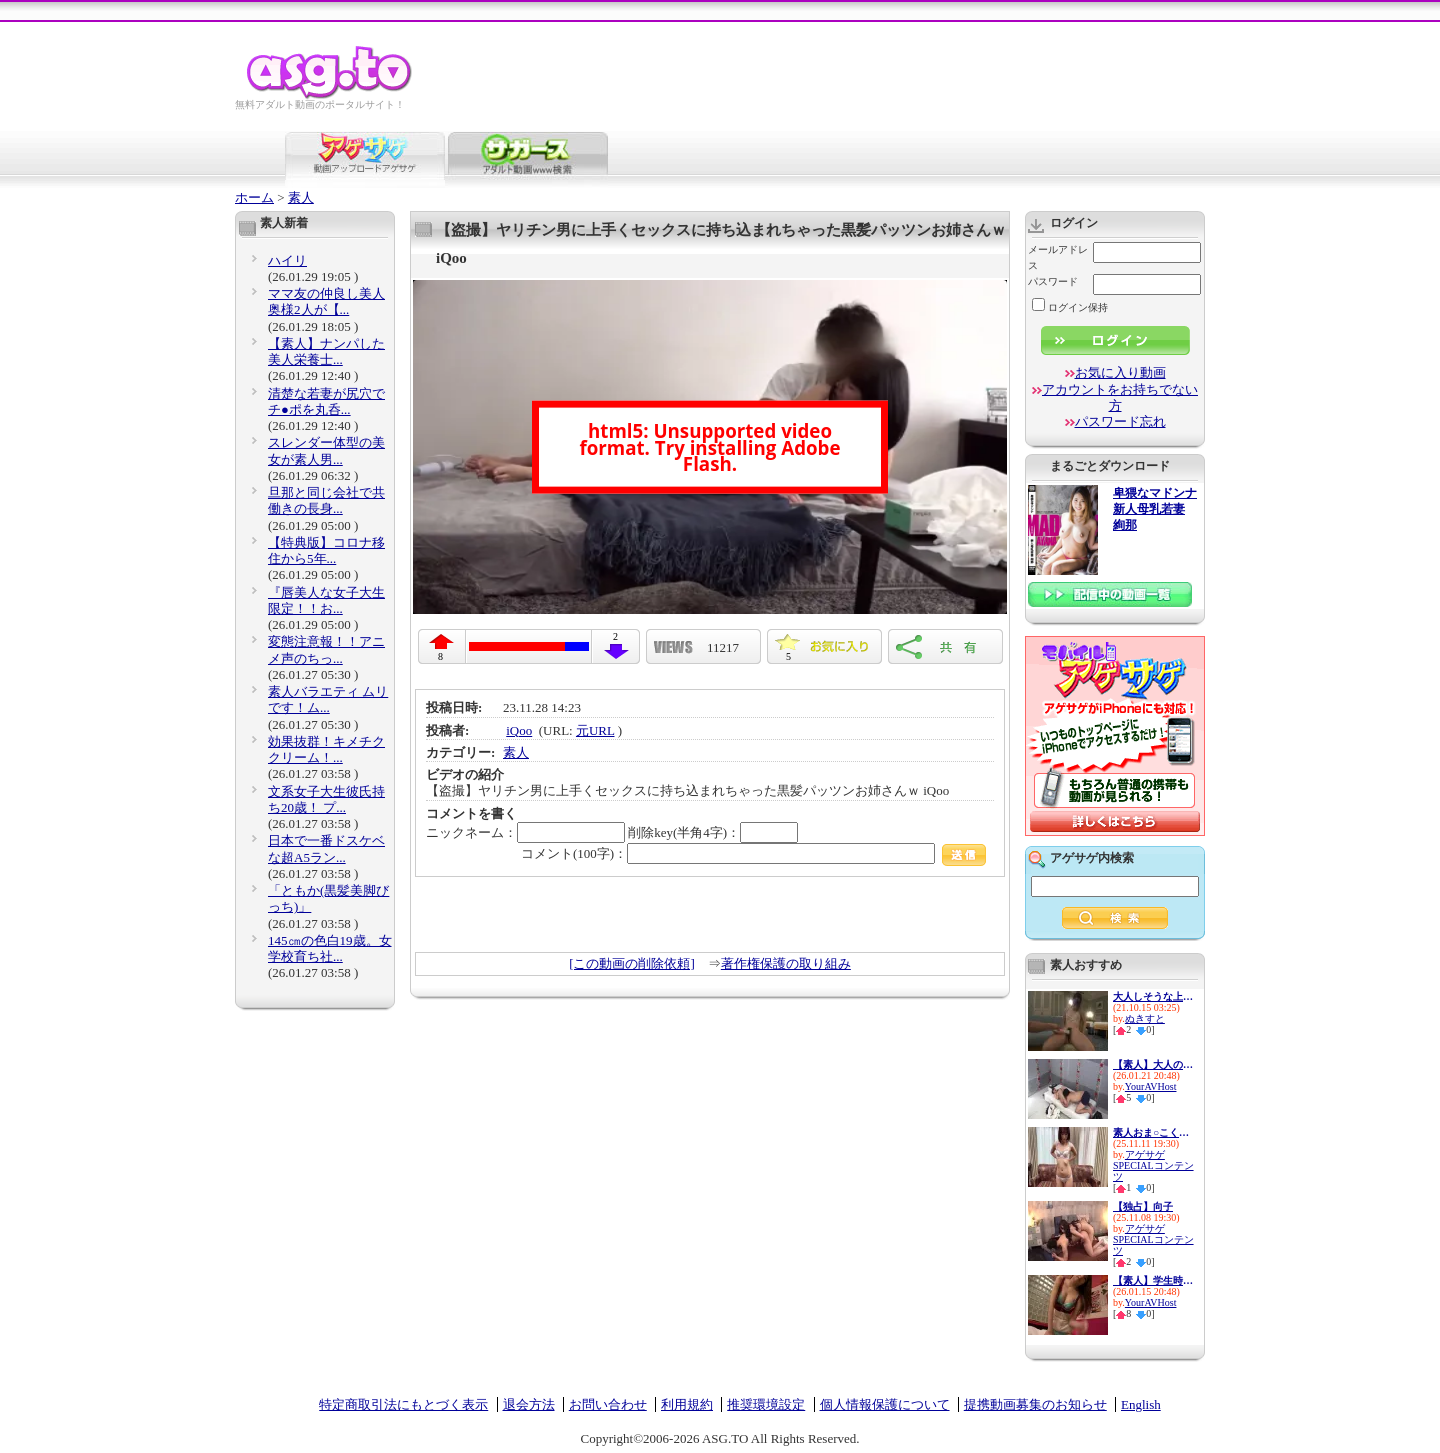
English (1141, 1404)
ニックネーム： (525, 832)
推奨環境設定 (766, 1404)
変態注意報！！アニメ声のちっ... (326, 649)
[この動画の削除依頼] (632, 963)
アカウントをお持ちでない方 (1120, 397)
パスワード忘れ (1120, 421)
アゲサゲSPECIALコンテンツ (1153, 1165)
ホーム (254, 197)
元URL (595, 730)
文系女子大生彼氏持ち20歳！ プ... (326, 799)
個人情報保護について (885, 1404)
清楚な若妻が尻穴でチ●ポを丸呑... (326, 401)
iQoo (519, 730)
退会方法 (529, 1404)
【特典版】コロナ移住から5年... (326, 550)
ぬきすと (1145, 1018)
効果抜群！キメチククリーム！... (326, 749)
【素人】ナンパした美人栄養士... (326, 351)
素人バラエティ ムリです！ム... (328, 699)
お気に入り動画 (1120, 372)
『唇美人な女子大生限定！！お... (326, 600)
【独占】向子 (1143, 1206)
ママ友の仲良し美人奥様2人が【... (326, 301)
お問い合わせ (608, 1404)
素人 (301, 197)
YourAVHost (1151, 1086)
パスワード (1053, 281)
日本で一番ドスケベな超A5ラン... (326, 848)
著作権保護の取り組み (786, 963)
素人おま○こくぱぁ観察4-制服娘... (1153, 1132)
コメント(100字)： (753, 853)
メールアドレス (1058, 257)
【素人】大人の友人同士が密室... (1153, 1064)
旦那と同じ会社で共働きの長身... (326, 500)
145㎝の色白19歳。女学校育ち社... (330, 948)
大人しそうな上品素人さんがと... (1153, 996)
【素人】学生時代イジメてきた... (1153, 1280)
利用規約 (687, 1404)
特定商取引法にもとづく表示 (403, 1404)
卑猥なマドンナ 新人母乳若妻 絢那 (1155, 509)
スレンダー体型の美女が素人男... (326, 450)
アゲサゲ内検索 (1092, 858)
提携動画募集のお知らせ (1035, 1404)
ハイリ (287, 260)
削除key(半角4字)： (713, 832)
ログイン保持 (1070, 307)
